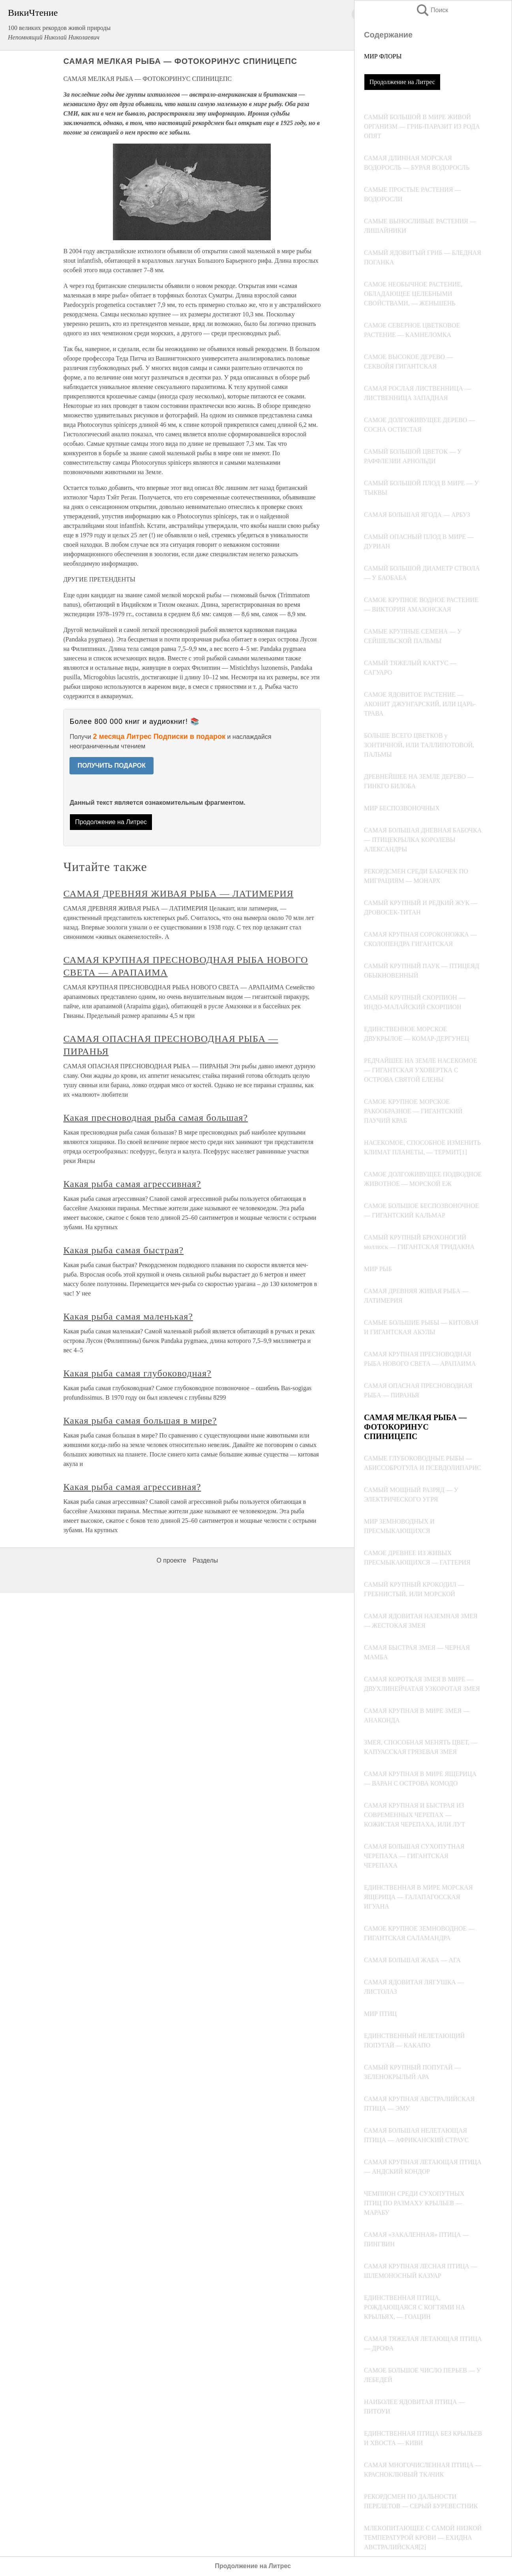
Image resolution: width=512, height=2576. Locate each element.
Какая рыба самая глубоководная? (137, 1373)
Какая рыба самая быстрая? (123, 1250)
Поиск (432, 10)
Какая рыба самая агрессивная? (132, 1184)
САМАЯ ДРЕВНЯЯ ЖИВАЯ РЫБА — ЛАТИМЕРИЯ (178, 893)
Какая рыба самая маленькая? (128, 1316)
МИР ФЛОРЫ (382, 56)
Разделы (205, 1560)
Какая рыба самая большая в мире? (140, 1420)
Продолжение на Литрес (402, 82)
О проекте (171, 1560)
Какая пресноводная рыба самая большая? (155, 1117)
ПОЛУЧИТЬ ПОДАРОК (111, 765)
